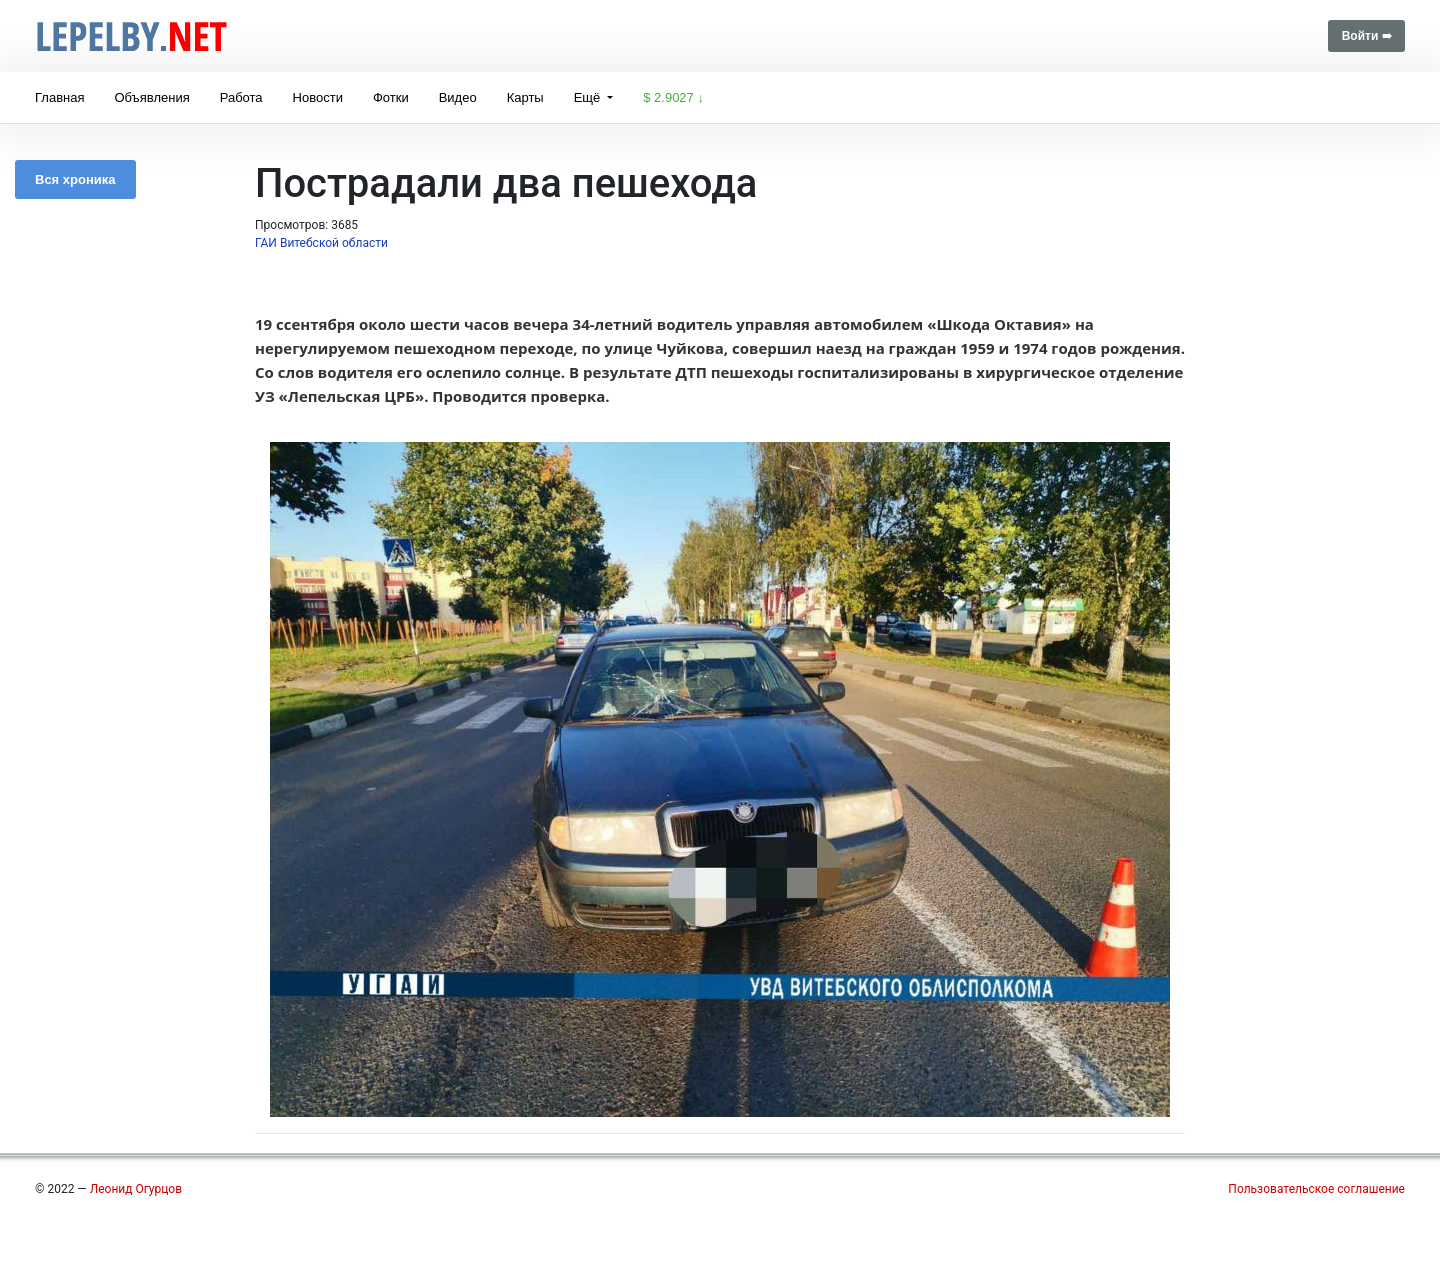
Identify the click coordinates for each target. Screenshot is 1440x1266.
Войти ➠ (1366, 36)
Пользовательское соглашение (1316, 1189)
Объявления (151, 97)
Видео (458, 97)
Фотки (391, 97)
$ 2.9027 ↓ (673, 97)
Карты (525, 97)
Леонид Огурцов (136, 1189)
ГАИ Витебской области (321, 243)
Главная (59, 97)
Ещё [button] (589, 97)
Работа (241, 97)
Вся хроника (75, 179)
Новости (318, 97)
